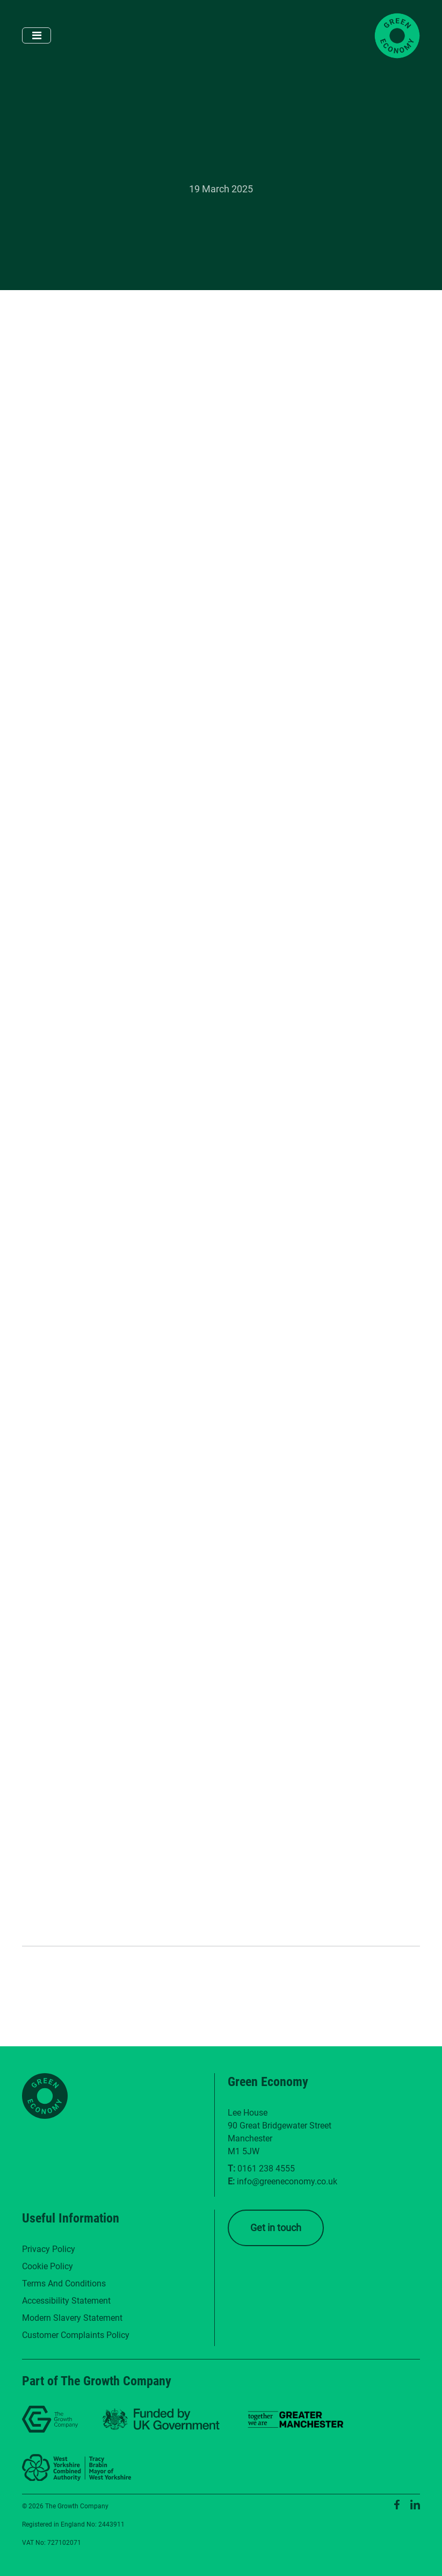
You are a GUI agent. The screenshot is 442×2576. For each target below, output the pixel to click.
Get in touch (275, 2227)
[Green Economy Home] (397, 36)
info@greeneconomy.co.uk (287, 2181)
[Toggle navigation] (36, 35)
